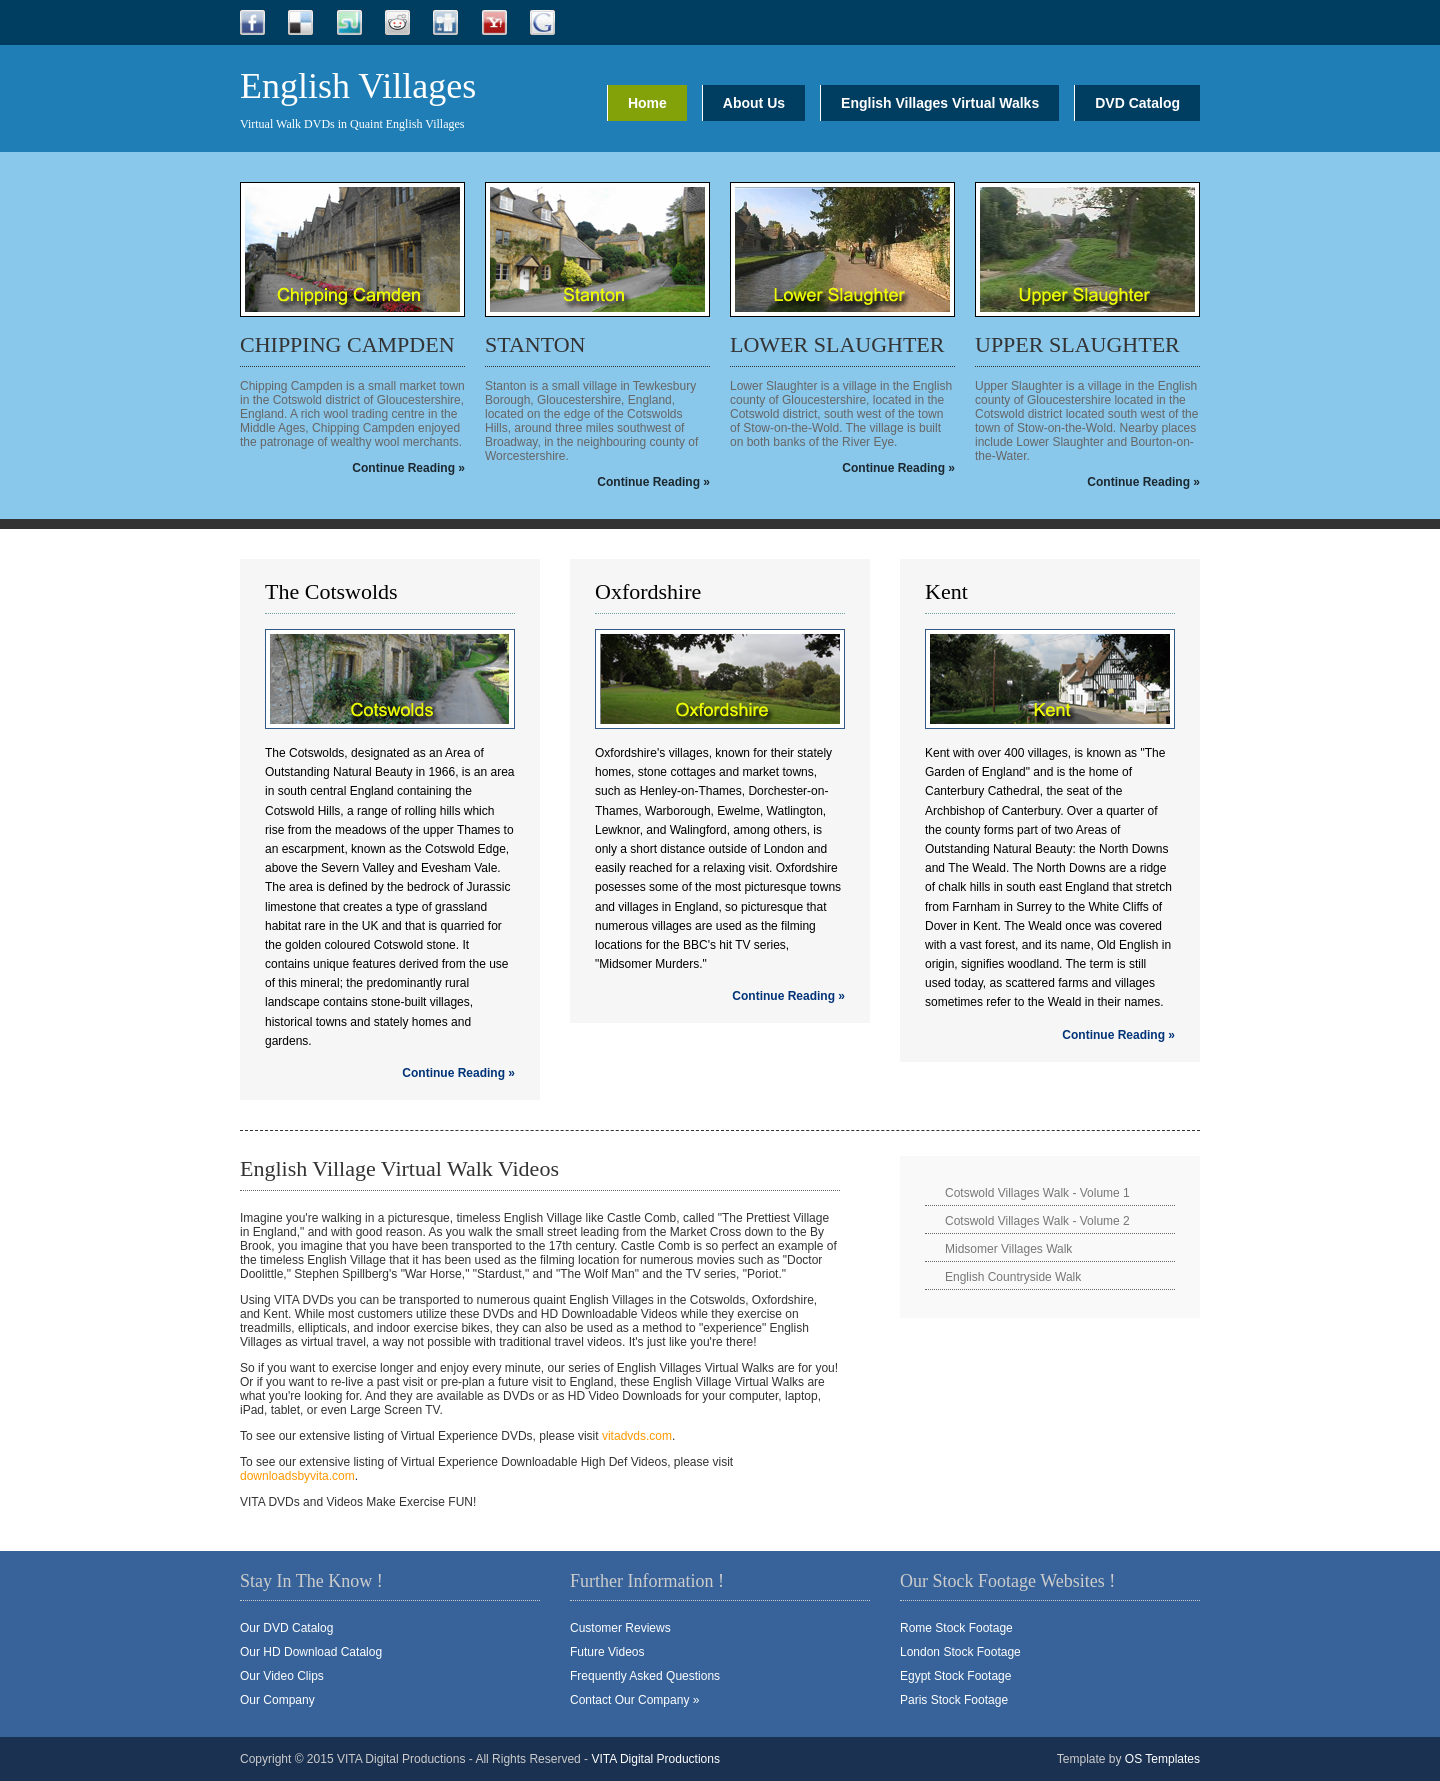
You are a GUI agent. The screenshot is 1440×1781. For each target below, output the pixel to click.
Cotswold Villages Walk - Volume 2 (1037, 1221)
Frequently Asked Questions (645, 1676)
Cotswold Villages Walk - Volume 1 (1037, 1193)
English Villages (358, 86)
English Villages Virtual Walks (940, 103)
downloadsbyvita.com (297, 1476)
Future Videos (607, 1652)
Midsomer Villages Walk (1008, 1249)
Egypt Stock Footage (955, 1676)
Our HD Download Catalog (311, 1652)
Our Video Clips (282, 1676)
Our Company (277, 1700)
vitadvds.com (637, 1436)
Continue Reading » (408, 468)
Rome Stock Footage (956, 1628)
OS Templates (1162, 1759)
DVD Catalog (1137, 103)
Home (647, 103)
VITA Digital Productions (655, 1759)
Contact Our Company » (634, 1700)
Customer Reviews (620, 1628)
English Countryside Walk (1013, 1277)
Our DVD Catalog (286, 1628)
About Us (754, 103)
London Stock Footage (960, 1652)
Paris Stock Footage (954, 1700)
